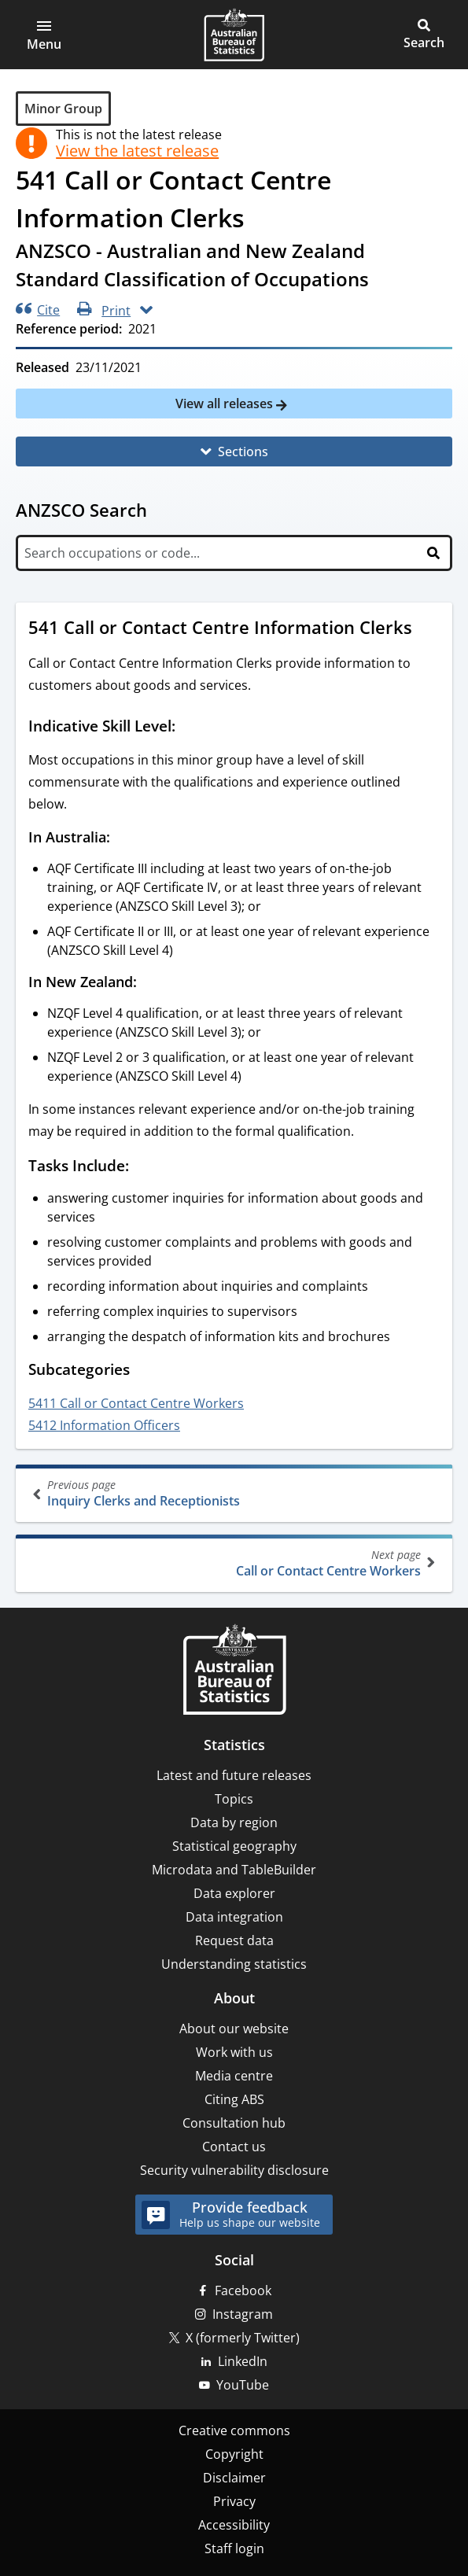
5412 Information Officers (104, 1425)
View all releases (225, 403)
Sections (243, 451)
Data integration (234, 1917)
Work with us (234, 2052)
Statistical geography (234, 1846)
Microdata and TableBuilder (234, 1869)
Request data (234, 1940)
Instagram (242, 2314)
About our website (234, 2028)
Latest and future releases (234, 1775)
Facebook (243, 2290)
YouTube (242, 2385)
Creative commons (234, 2430)
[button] (44, 34)
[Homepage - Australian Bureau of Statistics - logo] (234, 34)
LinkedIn (242, 2361)
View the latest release (137, 151)
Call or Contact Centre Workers (232, 1563)
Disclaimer (234, 2477)
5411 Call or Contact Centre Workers (136, 1403)
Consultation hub (234, 2123)
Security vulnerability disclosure (234, 2170)
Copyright (234, 2454)
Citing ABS (234, 2099)
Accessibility (234, 2525)
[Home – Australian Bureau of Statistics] (234, 1671)
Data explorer (234, 1893)
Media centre (234, 2075)
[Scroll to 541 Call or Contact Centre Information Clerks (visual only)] (427, 629)
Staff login (234, 2548)
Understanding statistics (234, 1964)
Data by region (234, 1822)
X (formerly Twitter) (243, 2337)
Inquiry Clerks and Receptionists (235, 1493)
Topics (234, 1799)
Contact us (234, 2146)
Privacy (234, 2501)
